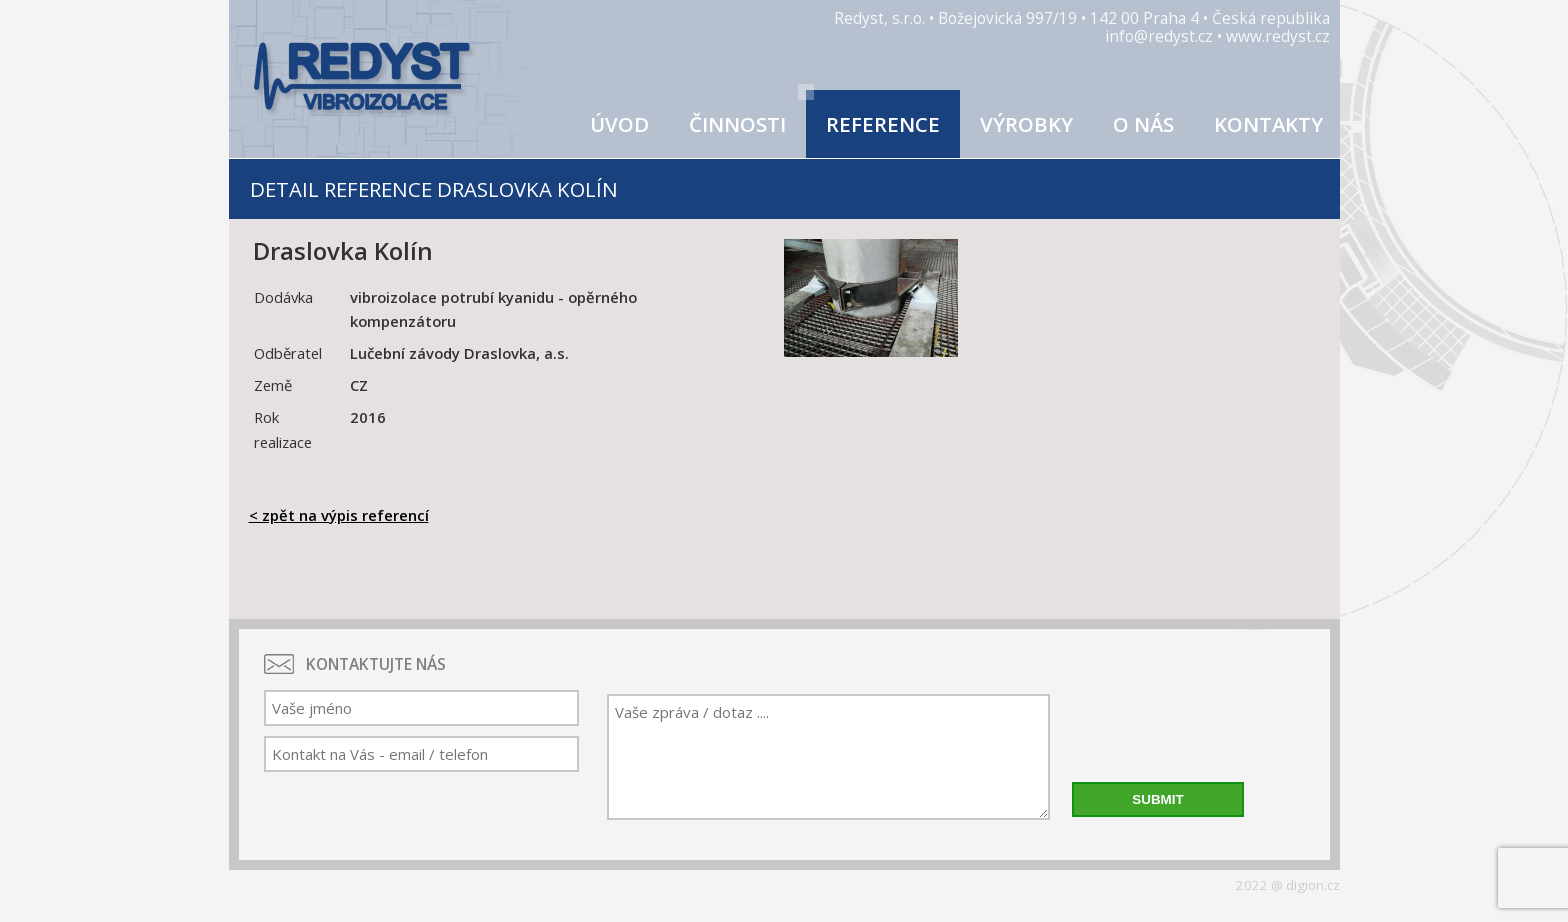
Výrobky (1026, 124)
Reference (883, 124)
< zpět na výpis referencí (339, 515)
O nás (1143, 124)
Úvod (619, 124)
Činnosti (737, 124)
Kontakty (1268, 124)
